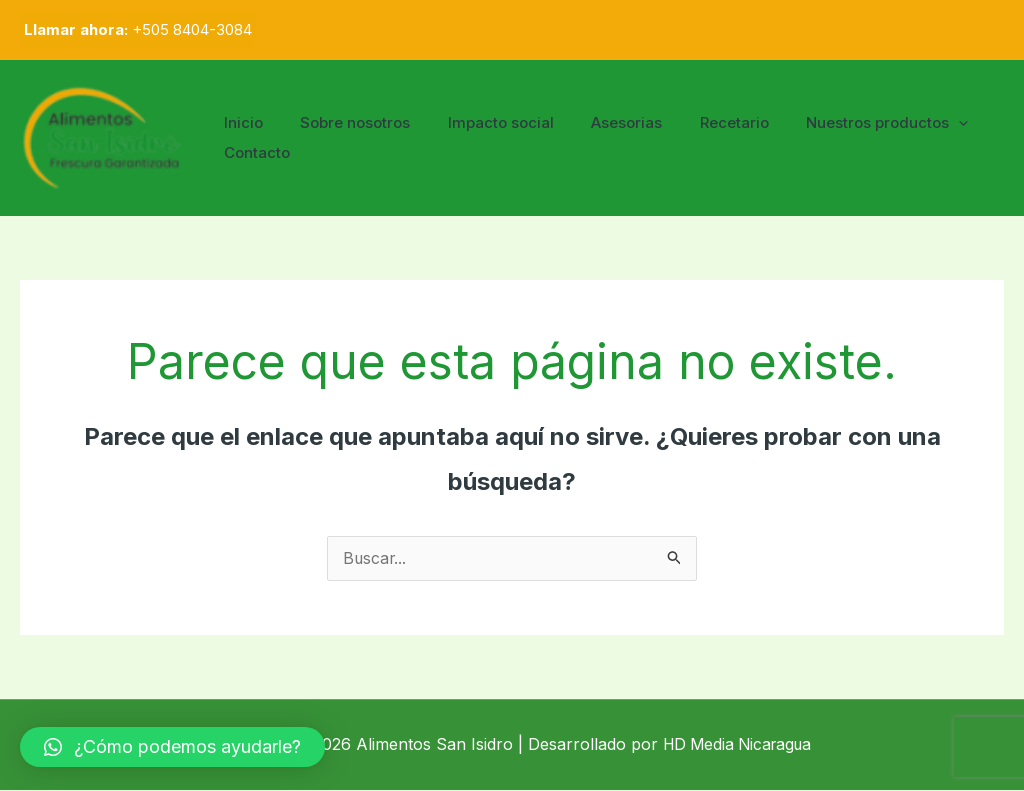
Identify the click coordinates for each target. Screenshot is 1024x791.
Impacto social (482, 122)
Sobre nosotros (344, 122)
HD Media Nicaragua (737, 745)
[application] (917, 123)
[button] (172, 747)
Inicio (239, 122)
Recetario (700, 122)
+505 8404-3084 (192, 29)
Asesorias (600, 122)
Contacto (253, 152)
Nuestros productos (846, 123)
